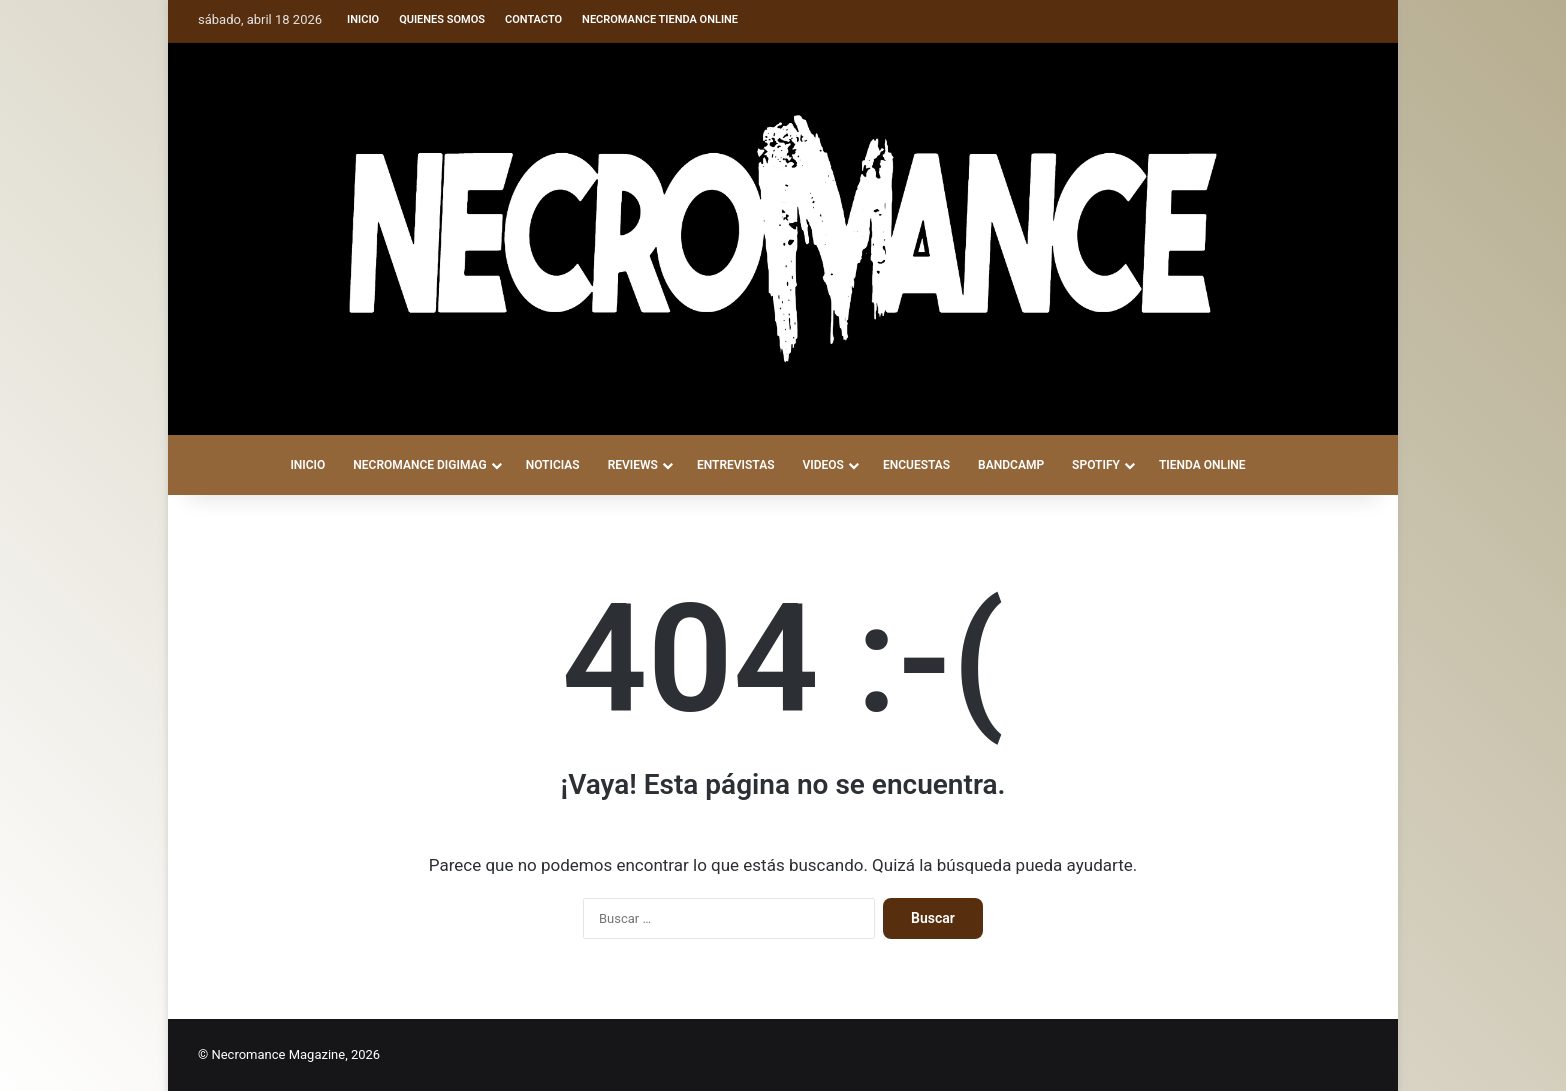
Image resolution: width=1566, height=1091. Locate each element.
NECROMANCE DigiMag (419, 465)
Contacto (533, 19)
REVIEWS (633, 465)
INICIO (307, 465)
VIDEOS (822, 465)
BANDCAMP (1011, 465)
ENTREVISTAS (736, 465)
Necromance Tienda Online (660, 19)
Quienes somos (442, 19)
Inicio (363, 19)
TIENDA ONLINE (1202, 465)
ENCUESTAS (916, 465)
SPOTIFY (1096, 465)
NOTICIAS (553, 465)
